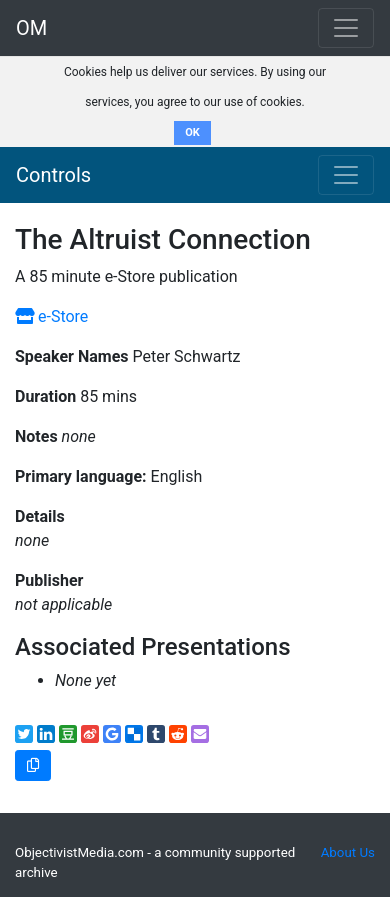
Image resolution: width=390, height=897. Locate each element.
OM (31, 28)
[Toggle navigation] (346, 175)
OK (192, 132)
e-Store (51, 316)
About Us (348, 852)
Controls (53, 175)
